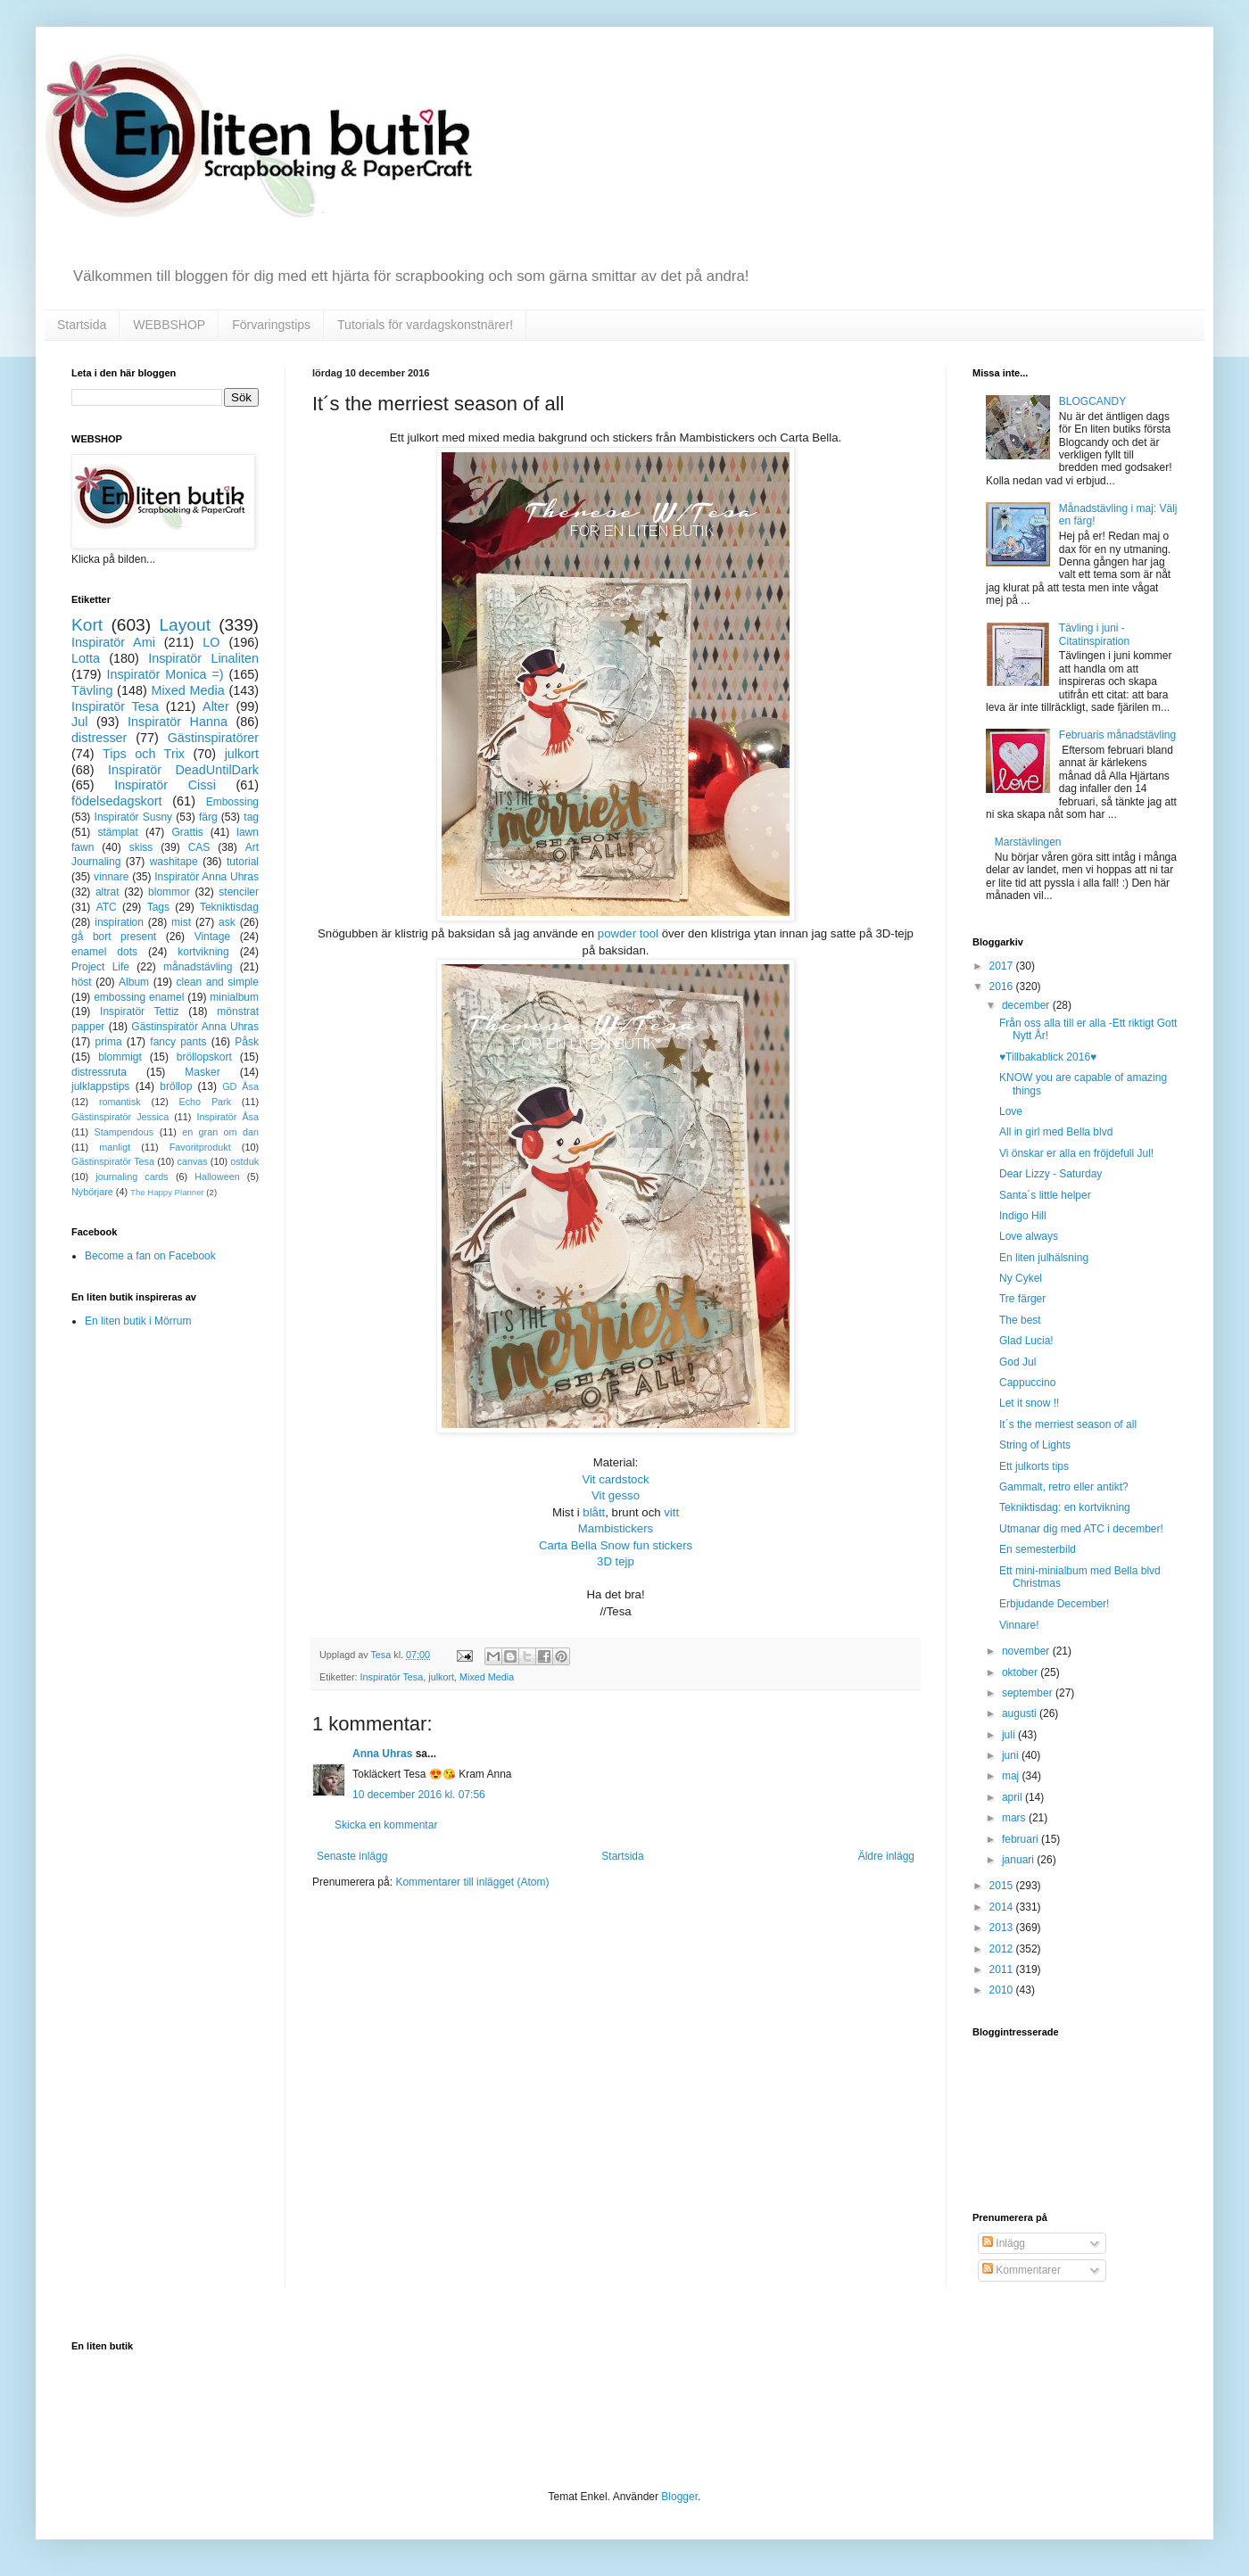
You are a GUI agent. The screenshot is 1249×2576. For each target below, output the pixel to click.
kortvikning (203, 951)
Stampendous (124, 1132)
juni (1012, 1755)
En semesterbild (1037, 1549)
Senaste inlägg (352, 1856)
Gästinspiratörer (213, 738)
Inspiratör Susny (134, 817)
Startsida (81, 325)
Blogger (679, 2496)
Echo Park (205, 1101)
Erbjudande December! (1054, 1604)
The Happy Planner (167, 1192)
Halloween (216, 1176)
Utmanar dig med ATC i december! (1081, 1529)
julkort (441, 1677)
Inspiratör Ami (113, 642)
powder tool (628, 933)
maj (1012, 1776)
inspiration (119, 922)
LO (211, 642)
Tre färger (1022, 1298)
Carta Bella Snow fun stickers (615, 1545)
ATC (106, 907)
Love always (1028, 1236)
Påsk (247, 1042)
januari (1019, 1860)
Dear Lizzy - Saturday (1050, 1174)
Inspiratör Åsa (227, 1116)
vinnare (111, 877)
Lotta (85, 658)
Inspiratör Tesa (392, 1677)
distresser (99, 738)
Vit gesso (615, 1495)
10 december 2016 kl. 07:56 (418, 1794)
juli (1010, 1735)
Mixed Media (486, 1677)
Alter (216, 706)
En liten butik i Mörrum (138, 1321)
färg (208, 817)
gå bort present (113, 936)
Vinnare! (1018, 1625)
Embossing (232, 802)
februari (1021, 1839)
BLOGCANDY (1092, 401)
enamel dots (104, 951)
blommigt (120, 1057)
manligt (114, 1147)
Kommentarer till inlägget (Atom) (472, 1882)
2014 (1002, 1907)
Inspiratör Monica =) (164, 674)
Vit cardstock (615, 1479)
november (1027, 1651)
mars (1015, 1818)
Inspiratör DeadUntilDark (183, 770)
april (1013, 1797)
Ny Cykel (1020, 1278)
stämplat (117, 832)
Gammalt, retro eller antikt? (1064, 1487)
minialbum (234, 997)
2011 (1002, 1969)
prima (108, 1042)
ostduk (244, 1161)
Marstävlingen (1028, 842)
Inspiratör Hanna (177, 721)
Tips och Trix (144, 754)
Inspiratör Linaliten (203, 658)
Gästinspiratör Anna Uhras (195, 1026)
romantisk (120, 1101)
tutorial (243, 861)
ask (227, 922)
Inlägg (1003, 2243)
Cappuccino (1027, 1382)
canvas (192, 1161)
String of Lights (1035, 1445)
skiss (141, 847)
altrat (107, 892)
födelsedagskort (116, 801)
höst (81, 982)
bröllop (176, 1086)
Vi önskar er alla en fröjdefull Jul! (1076, 1153)
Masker (202, 1072)
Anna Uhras (382, 1753)
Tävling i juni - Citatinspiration (1094, 634)
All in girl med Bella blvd (1056, 1132)
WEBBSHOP (169, 325)
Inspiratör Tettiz (139, 1011)
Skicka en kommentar (386, 1825)
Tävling (91, 690)
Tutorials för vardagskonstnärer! (425, 325)
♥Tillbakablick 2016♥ (1047, 1057)
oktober (1021, 1672)
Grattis (187, 832)
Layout (185, 624)
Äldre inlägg (886, 1856)
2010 (1002, 1990)
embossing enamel (139, 997)
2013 (1002, 1927)
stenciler (239, 892)
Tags (158, 907)
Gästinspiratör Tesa (112, 1161)
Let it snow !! (1029, 1403)
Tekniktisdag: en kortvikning (1064, 1507)
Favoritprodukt (200, 1147)
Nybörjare (92, 1191)
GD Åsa (240, 1086)
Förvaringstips (271, 325)
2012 (1002, 1949)
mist (181, 922)
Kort (87, 624)
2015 (1002, 1885)
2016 (1002, 986)
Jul (79, 721)
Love (1010, 1111)
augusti (1020, 1713)
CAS (199, 847)
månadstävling (197, 967)
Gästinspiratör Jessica (120, 1116)
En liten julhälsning (1043, 1257)
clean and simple (218, 982)
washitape (174, 861)
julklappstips (100, 1086)
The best (1020, 1320)
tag (251, 817)
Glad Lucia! (1026, 1340)
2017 (1002, 966)
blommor (169, 892)
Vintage (212, 936)
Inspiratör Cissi (165, 785)
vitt (671, 1512)
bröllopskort (204, 1057)
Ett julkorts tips (1034, 1466)
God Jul (1017, 1362)
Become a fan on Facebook (150, 1256)
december (1027, 1005)
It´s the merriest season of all (1068, 1424)
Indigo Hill (1022, 1216)
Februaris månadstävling (1117, 735)
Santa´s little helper (1045, 1195)
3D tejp (615, 1561)
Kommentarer (1021, 2270)
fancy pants (178, 1042)
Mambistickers (615, 1528)
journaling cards (131, 1176)
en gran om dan (220, 1132)
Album (134, 982)
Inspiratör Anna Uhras (206, 877)
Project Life (100, 967)
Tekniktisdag (229, 907)
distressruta (99, 1072)
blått (594, 1512)
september (1028, 1693)
